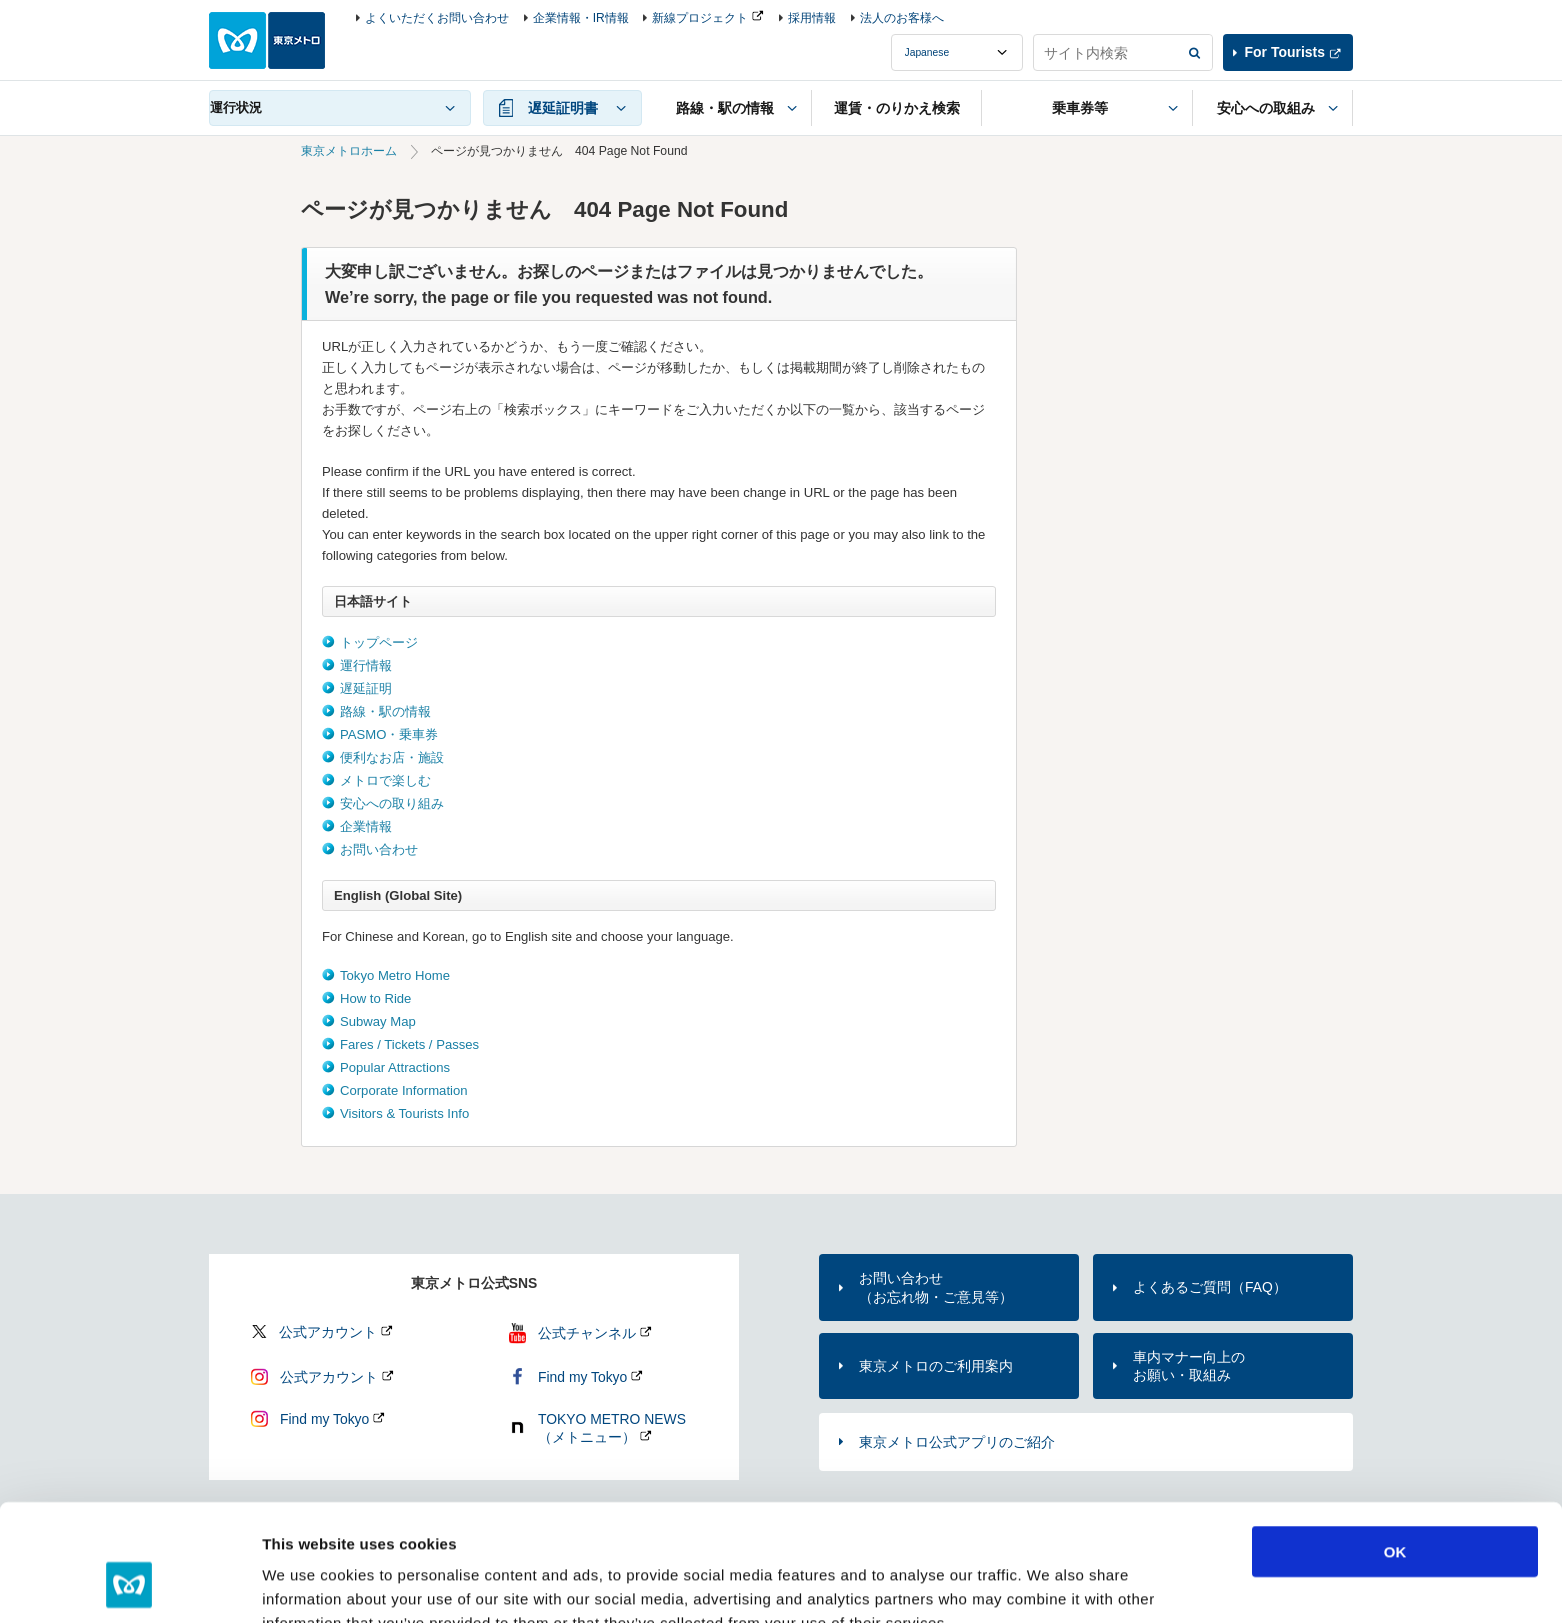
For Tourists (1285, 52)
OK (1395, 1447)
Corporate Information (404, 1090)
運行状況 (236, 107)
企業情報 (366, 826)
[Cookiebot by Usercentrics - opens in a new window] (129, 1584)
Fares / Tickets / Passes (409, 1044)
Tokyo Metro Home (395, 975)
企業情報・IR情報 (581, 18)
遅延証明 (366, 688)
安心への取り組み (392, 803)
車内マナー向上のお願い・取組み (1189, 1366)
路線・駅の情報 (385, 711)
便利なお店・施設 (392, 757)
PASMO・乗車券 (389, 734)
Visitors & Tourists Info (404, 1113)
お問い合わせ (379, 849)
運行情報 (366, 665)
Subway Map (378, 1021)
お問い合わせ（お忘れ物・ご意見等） (936, 1287)
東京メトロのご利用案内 (936, 1366)
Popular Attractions (395, 1067)
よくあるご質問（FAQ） (1210, 1287)
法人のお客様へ (902, 18)
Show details (1049, 1583)
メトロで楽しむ (385, 780)
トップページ (379, 642)
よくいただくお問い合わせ (437, 18)
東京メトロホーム (349, 151)
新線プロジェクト (700, 18)
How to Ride (375, 998)
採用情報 (812, 18)
